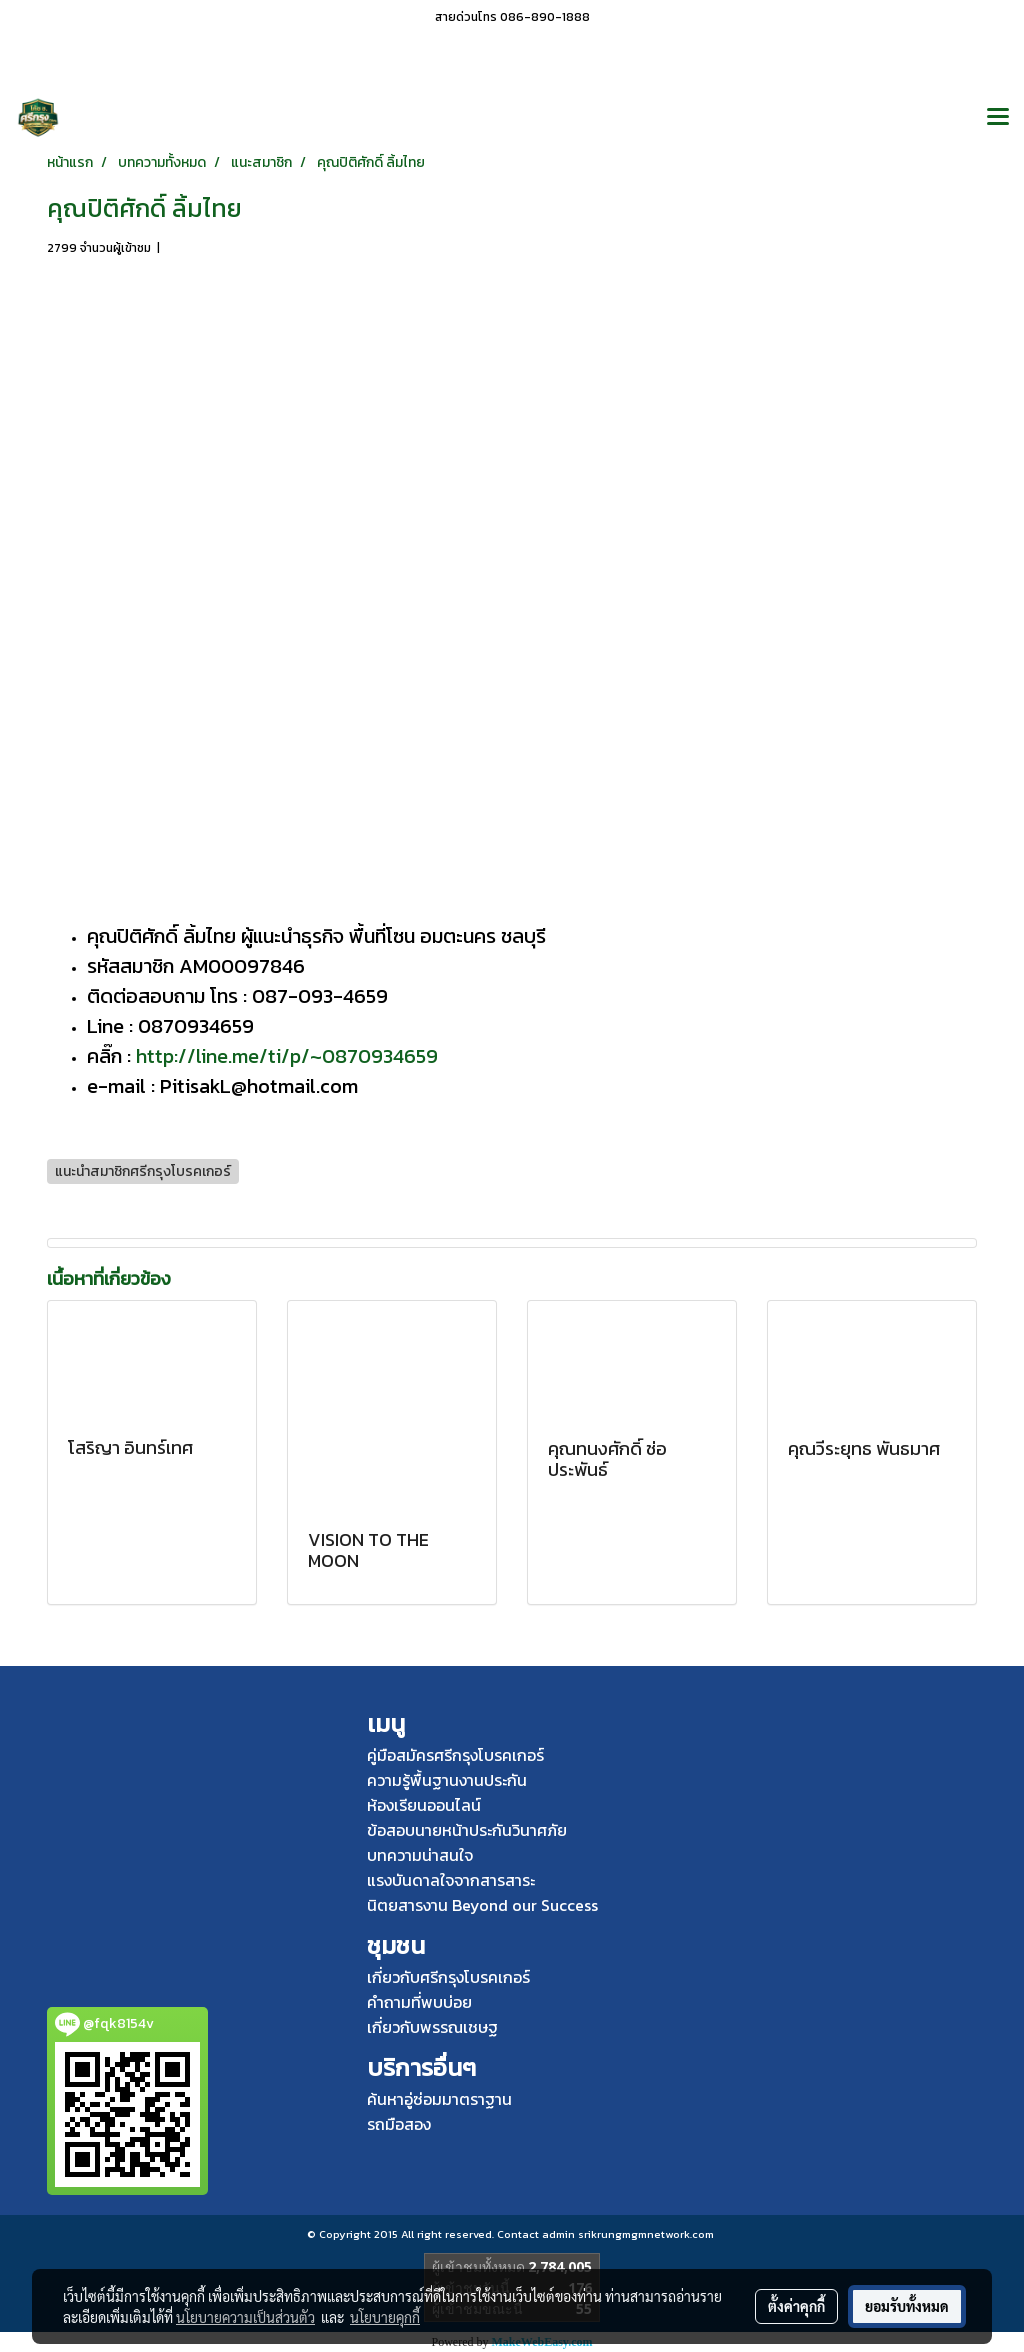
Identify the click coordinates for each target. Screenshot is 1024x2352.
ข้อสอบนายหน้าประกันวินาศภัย (467, 1830)
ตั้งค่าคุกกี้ (796, 2306)
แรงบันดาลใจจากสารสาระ (451, 1880)
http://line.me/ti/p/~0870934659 (287, 1056)
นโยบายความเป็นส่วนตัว (245, 2317)
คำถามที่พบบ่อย (419, 2002)
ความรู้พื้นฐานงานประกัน (447, 1780)
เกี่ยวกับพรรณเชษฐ (432, 2027)
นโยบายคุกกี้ (385, 2317)
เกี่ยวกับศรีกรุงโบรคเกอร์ (448, 1977)
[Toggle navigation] (998, 118)
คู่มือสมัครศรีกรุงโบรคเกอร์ (455, 1755)
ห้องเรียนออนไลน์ (424, 1805)
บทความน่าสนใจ (420, 1855)
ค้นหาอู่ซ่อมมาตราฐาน (439, 2099)
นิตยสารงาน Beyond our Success (482, 1905)
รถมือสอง (399, 2124)
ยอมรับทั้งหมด (907, 2306)
